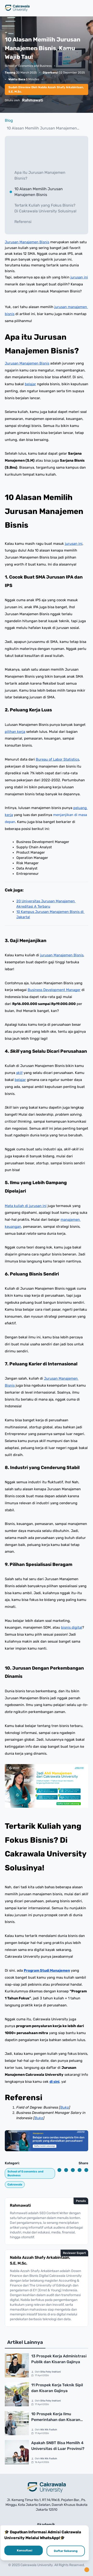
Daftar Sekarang (66, 2551)
